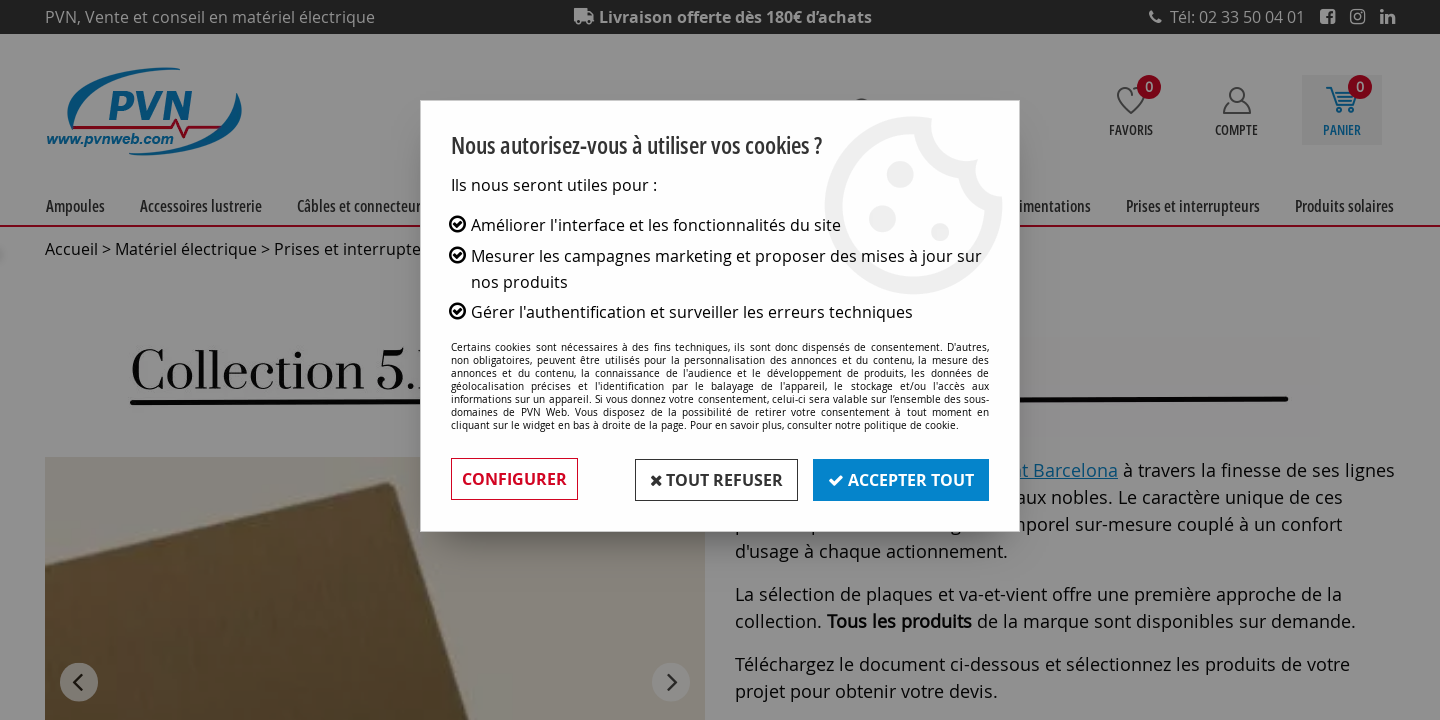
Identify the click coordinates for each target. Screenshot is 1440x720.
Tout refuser (713, 479)
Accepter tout (900, 479)
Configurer (514, 479)
